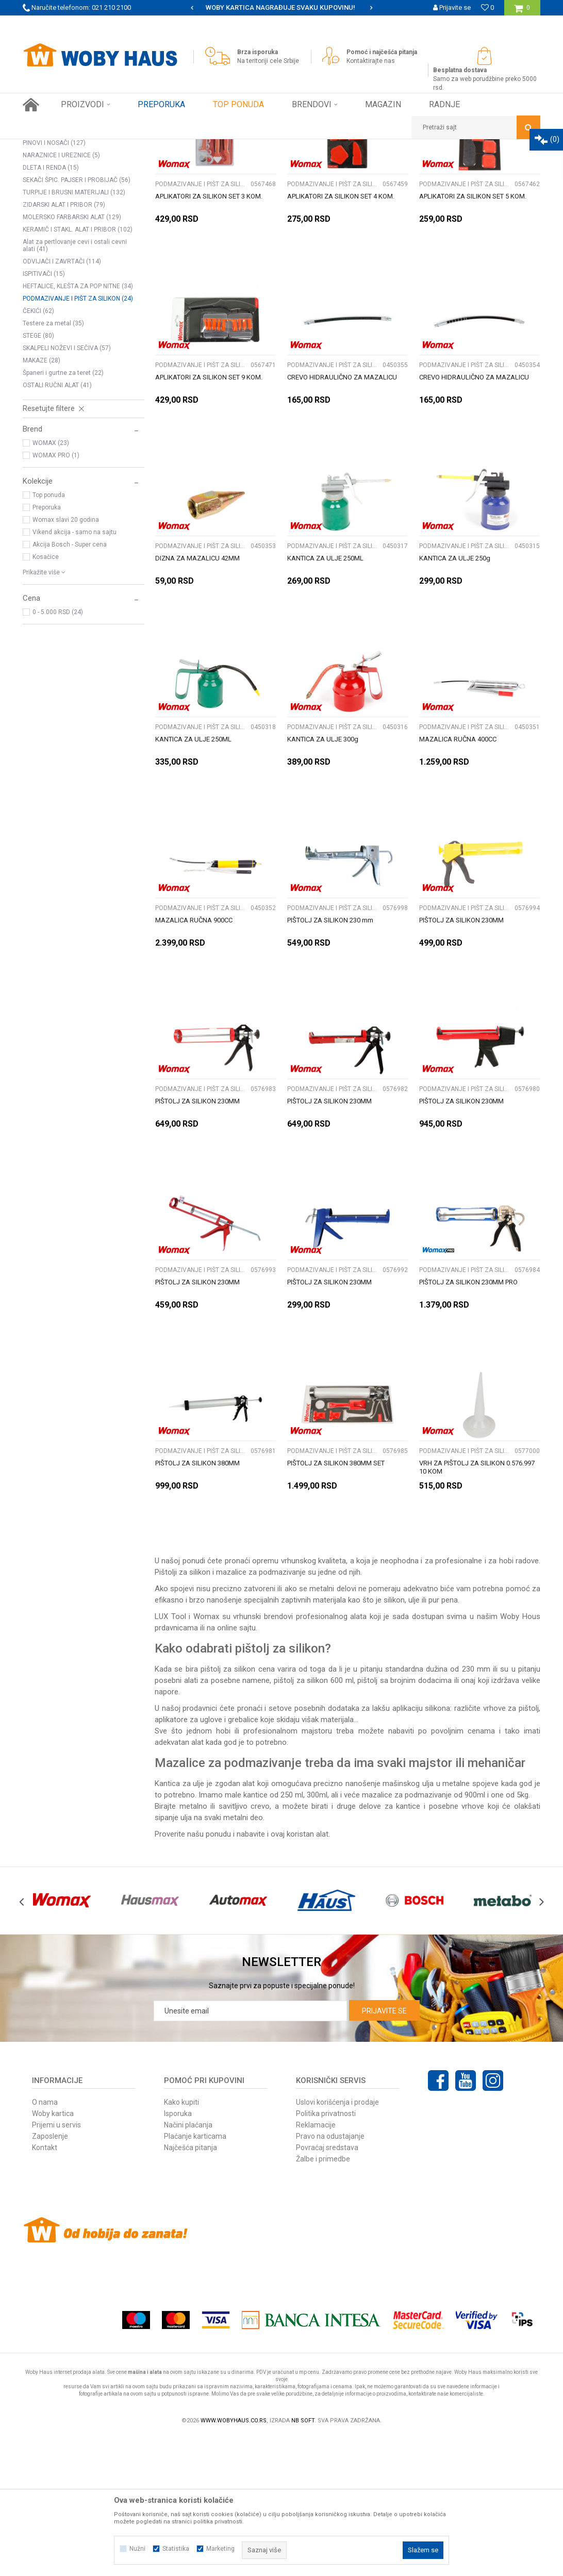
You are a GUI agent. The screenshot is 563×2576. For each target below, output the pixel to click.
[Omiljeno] (487, 7)
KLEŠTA (40, 232)
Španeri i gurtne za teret (63, 512)
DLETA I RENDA (51, 306)
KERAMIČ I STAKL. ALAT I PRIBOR (78, 368)
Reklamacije (316, 2264)
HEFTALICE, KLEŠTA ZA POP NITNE (78, 425)
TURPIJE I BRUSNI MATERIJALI (74, 331)
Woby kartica (53, 2253)
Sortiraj (284, 166)
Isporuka (178, 2253)
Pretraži (80, 200)
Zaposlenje (50, 2275)
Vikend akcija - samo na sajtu (74, 671)
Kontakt (44, 2287)
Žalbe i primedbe (323, 2298)
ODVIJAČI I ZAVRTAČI (62, 400)
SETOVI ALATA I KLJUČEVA (67, 220)
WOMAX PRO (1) (55, 594)
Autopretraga (240, 166)
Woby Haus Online (49, 147)
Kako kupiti (181, 2241)
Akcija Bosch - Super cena (69, 683)
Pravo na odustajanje (330, 2275)
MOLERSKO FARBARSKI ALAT (72, 356)
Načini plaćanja (188, 2264)
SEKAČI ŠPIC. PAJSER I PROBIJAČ (76, 319)
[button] (475, 127)
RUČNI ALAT (134, 147)
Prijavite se (384, 2150)
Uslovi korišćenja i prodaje (337, 2241)
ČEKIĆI (38, 450)
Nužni (137, 2548)
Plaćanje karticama (195, 2275)
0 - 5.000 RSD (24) (57, 751)
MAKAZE (41, 499)
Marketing (220, 2548)
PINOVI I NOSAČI (54, 282)
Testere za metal (53, 462)
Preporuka (46, 646)
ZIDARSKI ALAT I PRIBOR (64, 344)
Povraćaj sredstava (327, 2287)
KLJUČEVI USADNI (55, 245)
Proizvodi (95, 147)
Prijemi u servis (56, 2264)
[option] (281, 7)
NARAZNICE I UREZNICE (61, 294)
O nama (45, 2241)
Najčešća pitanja (190, 2287)
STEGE (38, 474)
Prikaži (432, 166)
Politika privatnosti (326, 2253)
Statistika (175, 2548)
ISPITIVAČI (44, 413)
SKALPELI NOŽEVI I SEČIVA (67, 487)
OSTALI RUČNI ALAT (57, 524)
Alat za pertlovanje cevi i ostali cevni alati (75, 384)
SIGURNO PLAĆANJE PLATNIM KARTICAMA (280, 7)
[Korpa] (522, 11)
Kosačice (45, 696)
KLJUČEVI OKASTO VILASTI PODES (80, 269)
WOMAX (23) (50, 582)
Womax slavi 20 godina (65, 659)
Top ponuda (48, 634)
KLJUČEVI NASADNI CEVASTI (72, 257)
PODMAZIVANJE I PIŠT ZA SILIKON (78, 437)
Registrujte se (450, 23)
